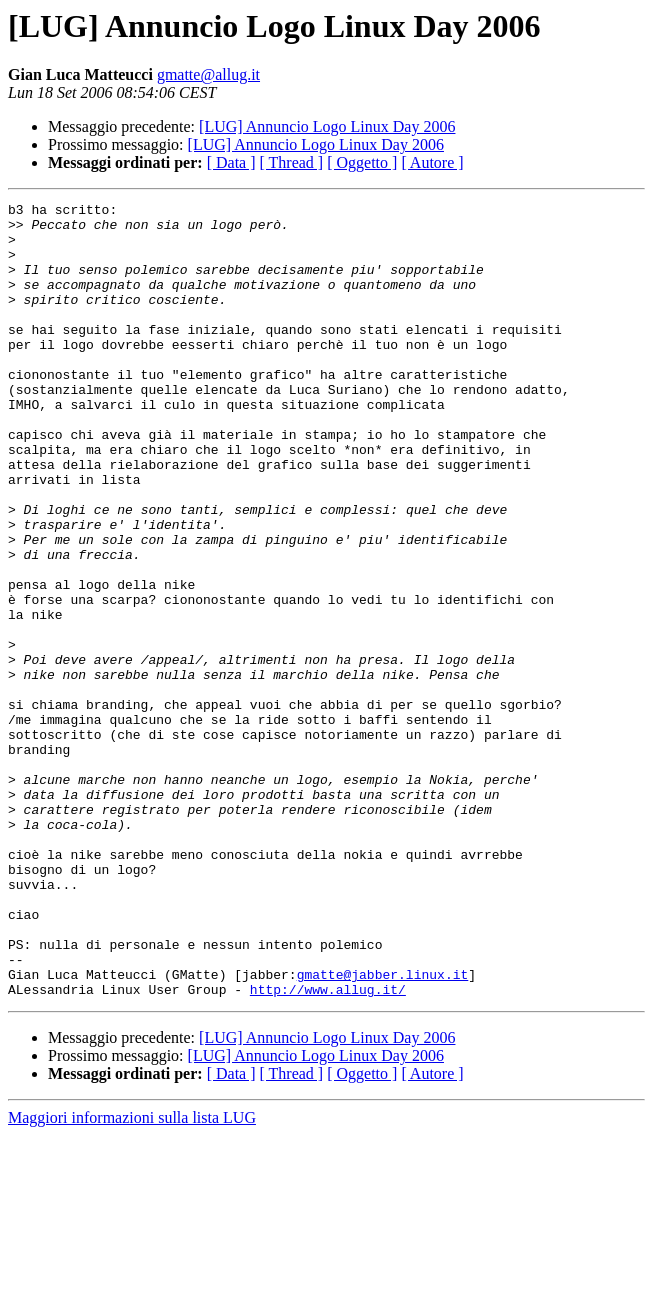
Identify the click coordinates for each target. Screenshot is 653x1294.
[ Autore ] (432, 162)
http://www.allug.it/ (328, 1148)
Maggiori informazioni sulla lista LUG (132, 1276)
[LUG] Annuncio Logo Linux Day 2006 (327, 126)
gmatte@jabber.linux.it (383, 1130)
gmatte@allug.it (208, 74)
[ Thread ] (292, 162)
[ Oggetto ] (362, 162)
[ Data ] (231, 162)
